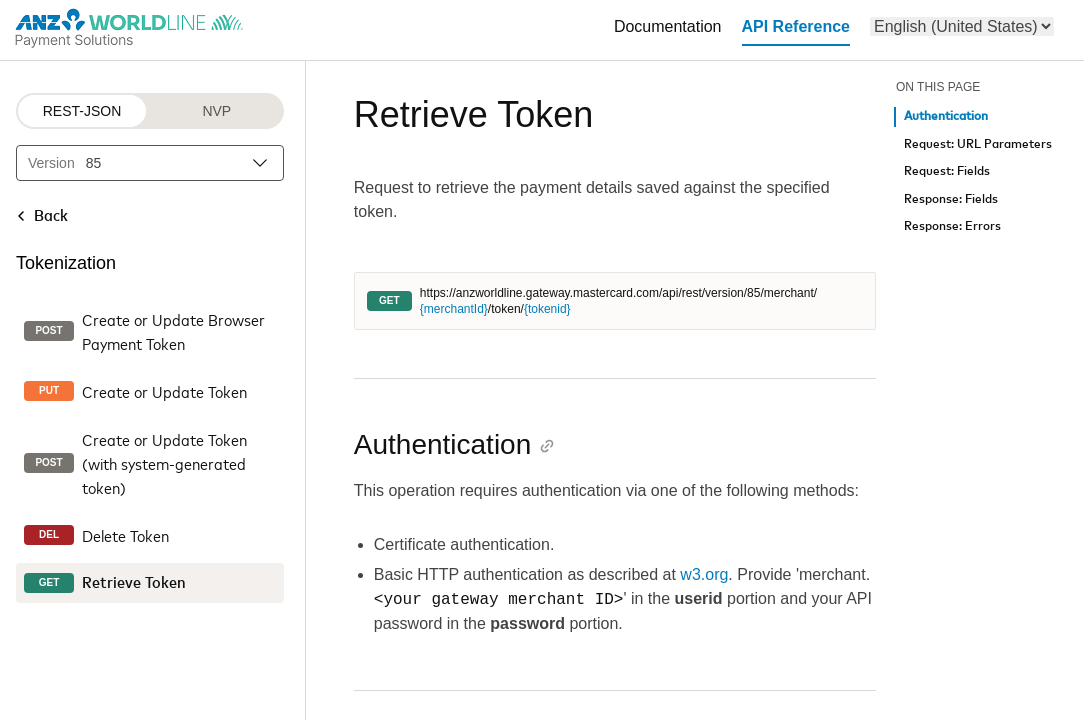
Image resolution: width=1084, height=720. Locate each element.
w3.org (704, 574)
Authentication (946, 116)
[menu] (962, 26)
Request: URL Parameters (978, 144)
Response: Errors (952, 226)
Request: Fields (947, 171)
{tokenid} (547, 309)
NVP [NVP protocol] (216, 111)
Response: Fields (951, 199)
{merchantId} (454, 309)
